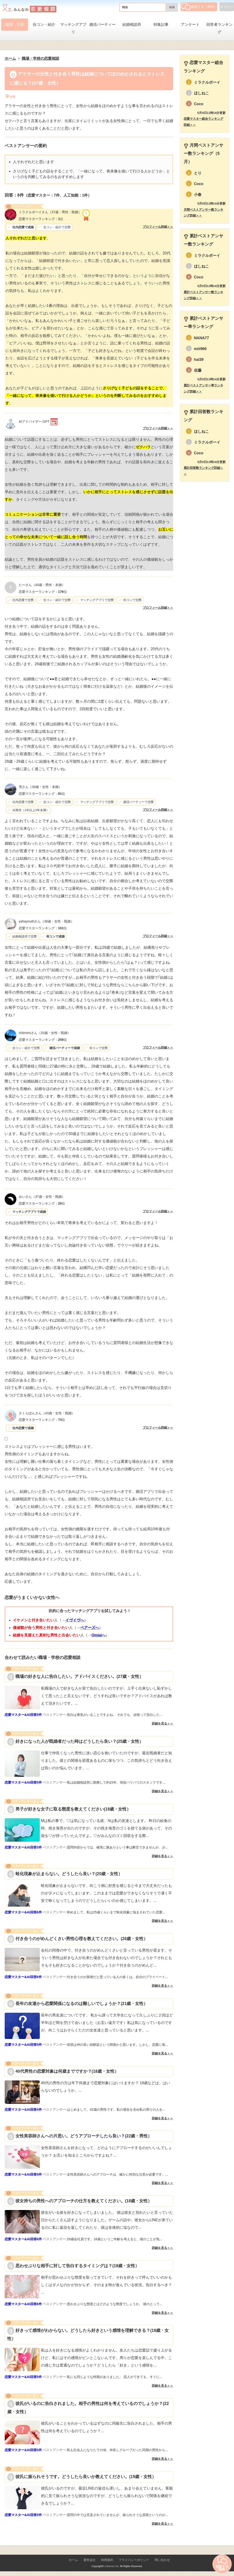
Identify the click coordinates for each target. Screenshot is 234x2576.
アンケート (190, 24)
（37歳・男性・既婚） (50, 212)
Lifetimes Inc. (112, 2566)
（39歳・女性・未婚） (40, 787)
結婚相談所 (131, 24)
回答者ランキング (219, 28)
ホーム (73, 2560)
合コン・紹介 (44, 24)
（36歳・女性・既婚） (46, 921)
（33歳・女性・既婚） (45, 1033)
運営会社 (89, 2560)
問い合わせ (162, 2560)
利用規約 (107, 2560)
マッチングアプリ (73, 28)
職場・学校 (14, 24)
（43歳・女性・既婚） (47, 1413)
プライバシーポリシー (134, 2560)
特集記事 (161, 24)
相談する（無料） (199, 6)
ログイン (226, 7)
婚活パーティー (102, 24)
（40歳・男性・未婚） (42, 585)
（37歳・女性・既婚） (42, 1196)
